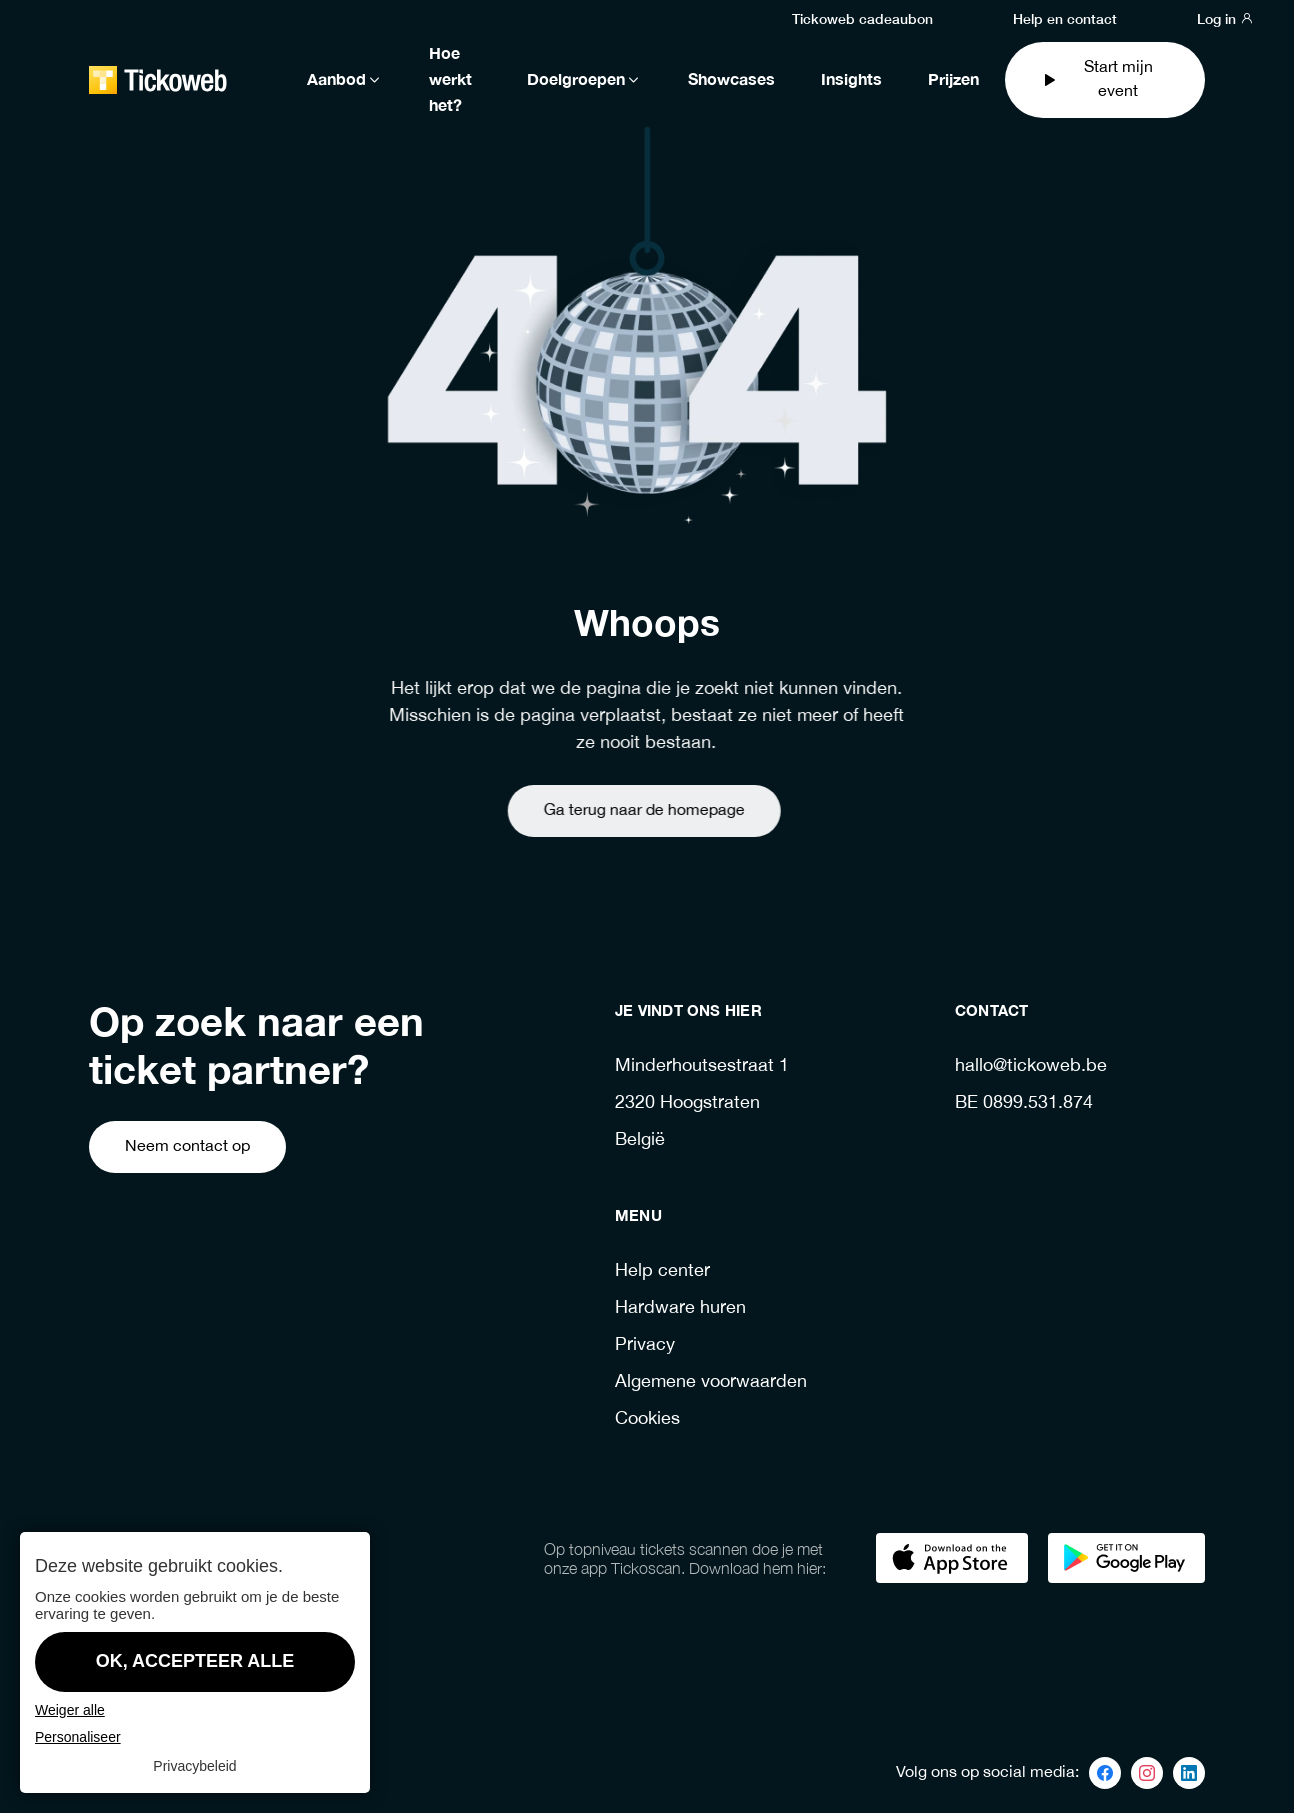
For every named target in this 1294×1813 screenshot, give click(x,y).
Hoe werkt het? (450, 80)
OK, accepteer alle (195, 1661)
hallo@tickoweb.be (1031, 1066)
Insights (851, 80)
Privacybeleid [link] (194, 1766)
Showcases (731, 80)
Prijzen (953, 80)
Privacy (645, 1345)
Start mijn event (1096, 79)
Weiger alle (70, 1710)
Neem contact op (187, 1146)
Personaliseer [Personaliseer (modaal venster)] (78, 1737)
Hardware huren (680, 1308)
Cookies (647, 1419)
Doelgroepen (584, 80)
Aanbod (345, 80)
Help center (662, 1271)
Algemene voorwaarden (711, 1382)
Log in (1225, 18)
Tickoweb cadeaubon (862, 18)
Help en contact (1065, 18)
